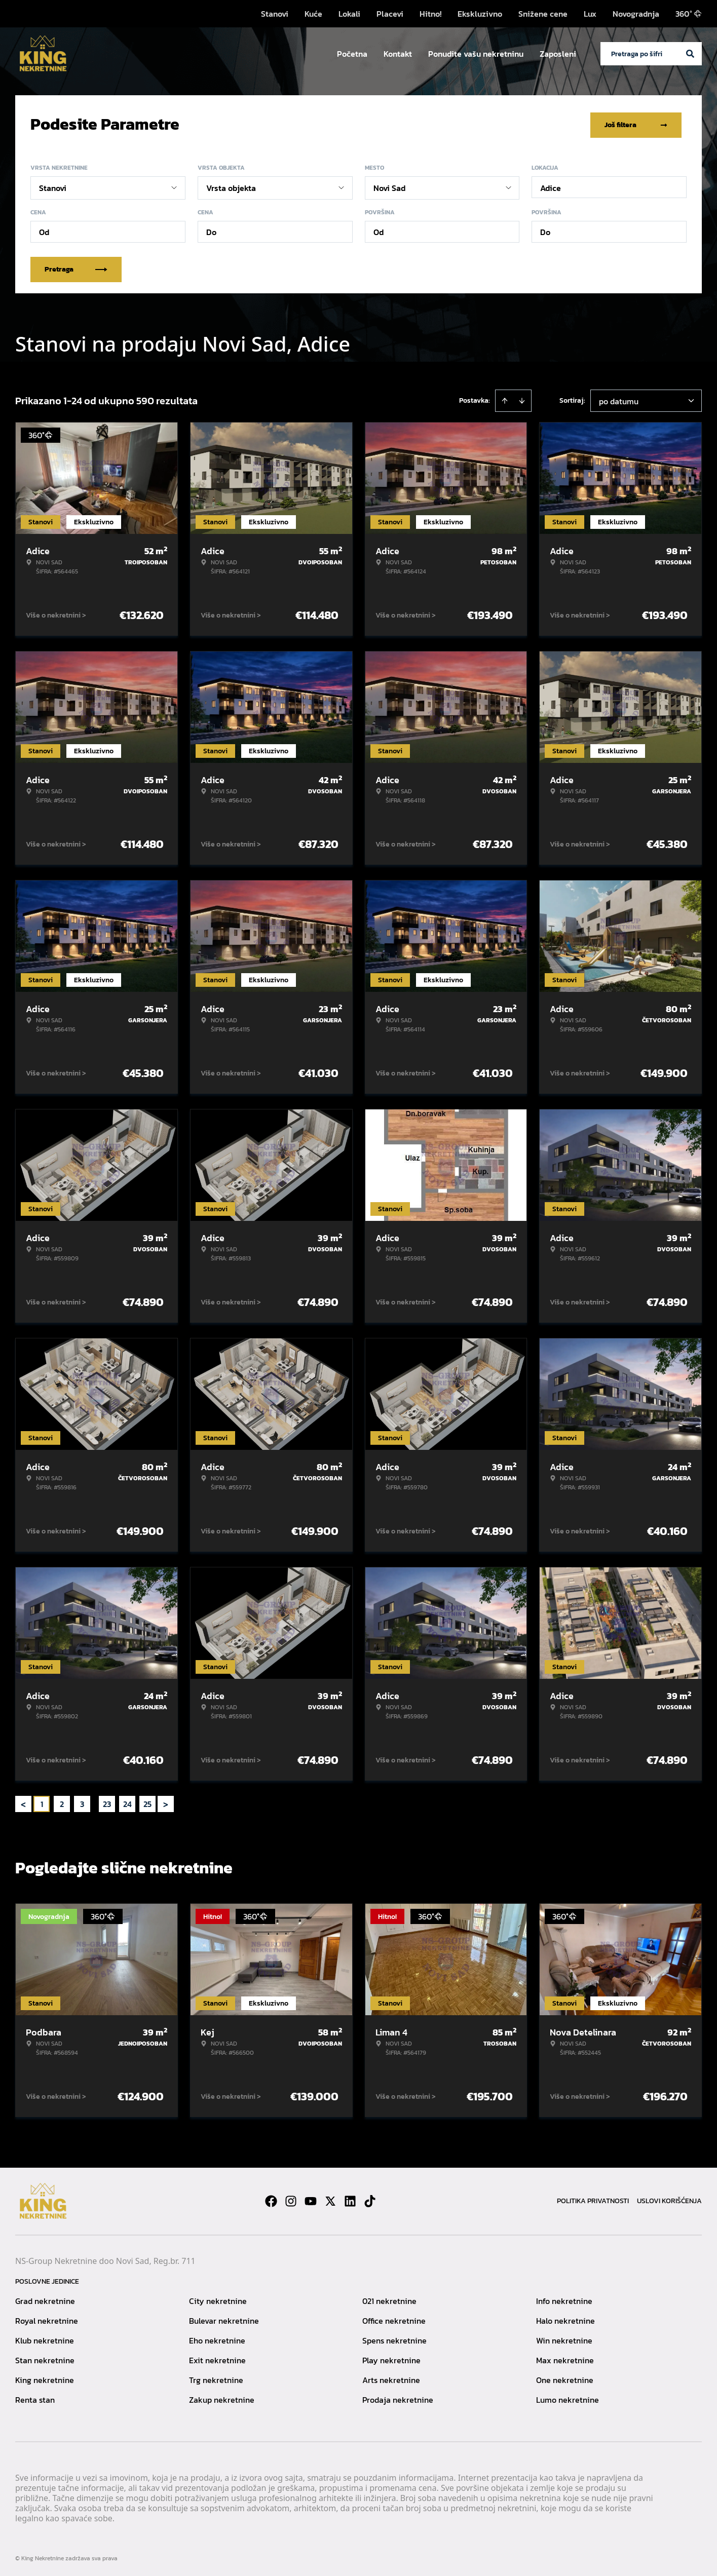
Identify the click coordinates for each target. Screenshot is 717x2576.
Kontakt (398, 54)
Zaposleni (558, 54)
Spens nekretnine (394, 2338)
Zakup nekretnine (221, 2398)
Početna (352, 54)
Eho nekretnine (217, 2338)
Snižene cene (543, 14)
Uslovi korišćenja (669, 2199)
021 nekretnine (389, 2299)
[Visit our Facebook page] (271, 2199)
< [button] (23, 1802)
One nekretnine (564, 2378)
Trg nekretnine (216, 2378)
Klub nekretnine (44, 2338)
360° (688, 14)
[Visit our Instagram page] (291, 2199)
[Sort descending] (522, 399)
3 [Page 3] (82, 1802)
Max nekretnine (565, 2358)
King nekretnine (44, 2378)
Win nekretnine (564, 2338)
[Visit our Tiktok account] (370, 2199)
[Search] (690, 53)
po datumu (618, 399)
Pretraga (76, 267)
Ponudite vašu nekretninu (475, 54)
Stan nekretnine (44, 2358)
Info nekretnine (564, 2299)
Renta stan (35, 2398)
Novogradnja (636, 14)
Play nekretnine (391, 2358)
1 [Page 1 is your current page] (42, 1802)
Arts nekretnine (391, 2378)
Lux (590, 14)
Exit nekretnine (217, 2358)
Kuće (313, 14)
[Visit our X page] (330, 2199)
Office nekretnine (394, 2319)
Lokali (349, 14)
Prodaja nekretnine (397, 2398)
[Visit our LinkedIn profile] (350, 2199)
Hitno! (430, 14)
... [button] (94, 1802)
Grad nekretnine (45, 2299)
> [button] (165, 1802)
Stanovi (274, 14)
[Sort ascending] (504, 399)
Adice (550, 186)
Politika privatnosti (593, 2199)
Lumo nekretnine (567, 2398)
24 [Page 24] (127, 1802)
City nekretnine (218, 2299)
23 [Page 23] (107, 1802)
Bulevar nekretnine (224, 2319)
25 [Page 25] (147, 1802)
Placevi (389, 14)
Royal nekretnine (46, 2319)
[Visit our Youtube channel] (311, 2199)
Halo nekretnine (565, 2319)
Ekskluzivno (480, 14)
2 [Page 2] (62, 1802)
